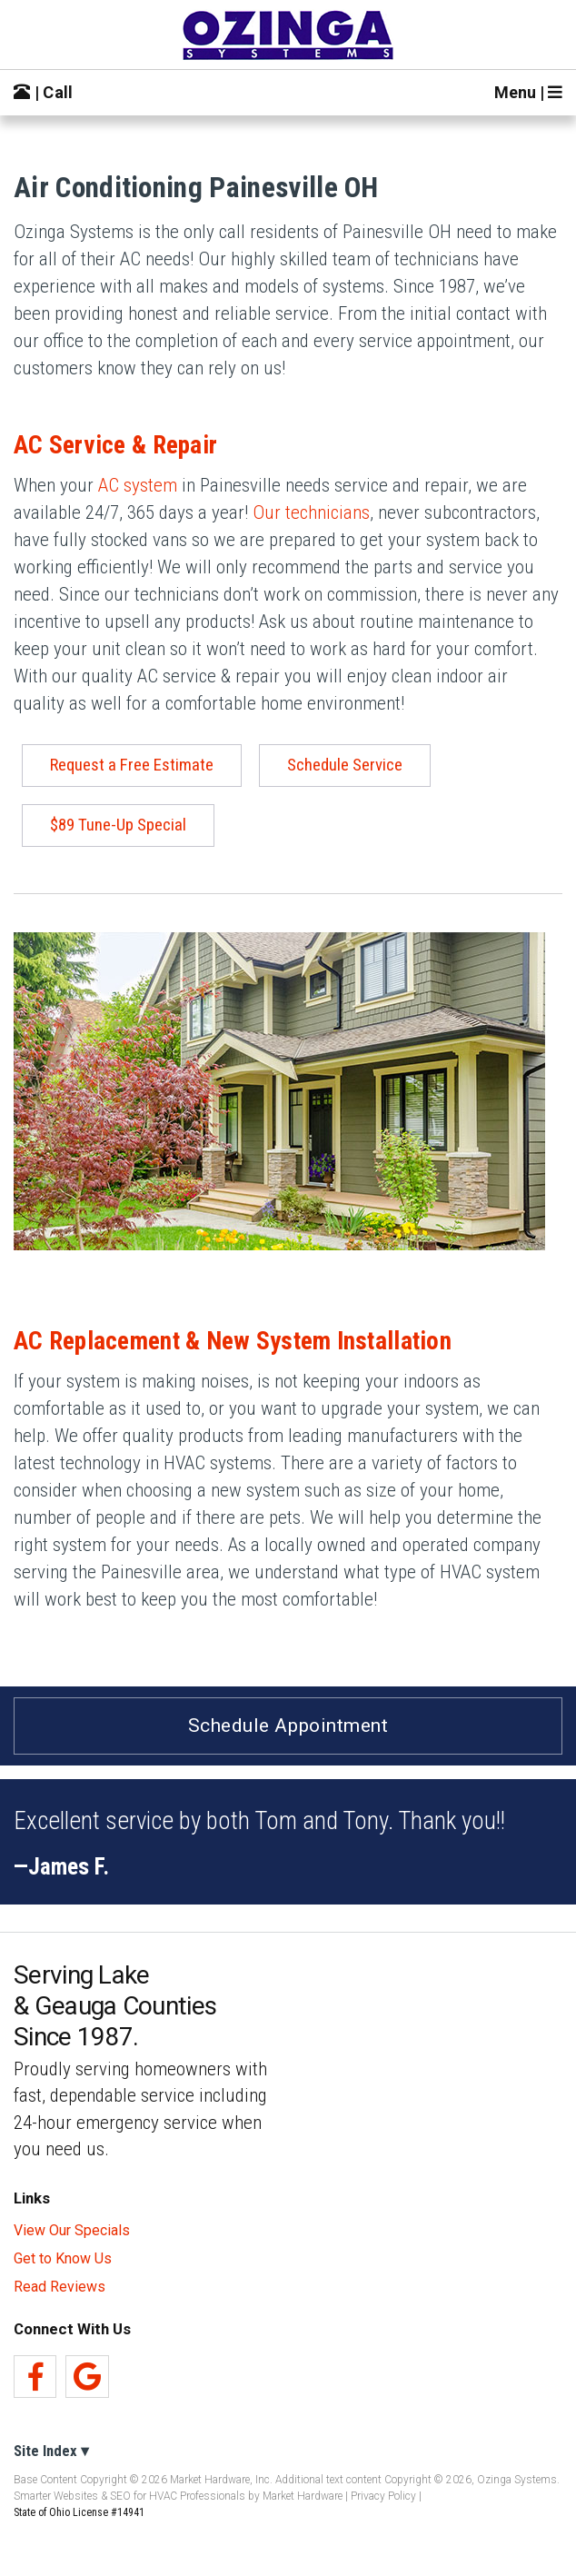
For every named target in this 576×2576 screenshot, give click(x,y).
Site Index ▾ (51, 2451)
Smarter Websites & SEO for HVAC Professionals (129, 2496)
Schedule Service (344, 764)
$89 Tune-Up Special (118, 824)
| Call (44, 92)
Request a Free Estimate (132, 764)
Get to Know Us (63, 2259)
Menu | (528, 92)
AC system (137, 485)
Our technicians (311, 512)
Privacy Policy (383, 2496)
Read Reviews (59, 2287)
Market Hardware (303, 2496)
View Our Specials (72, 2230)
